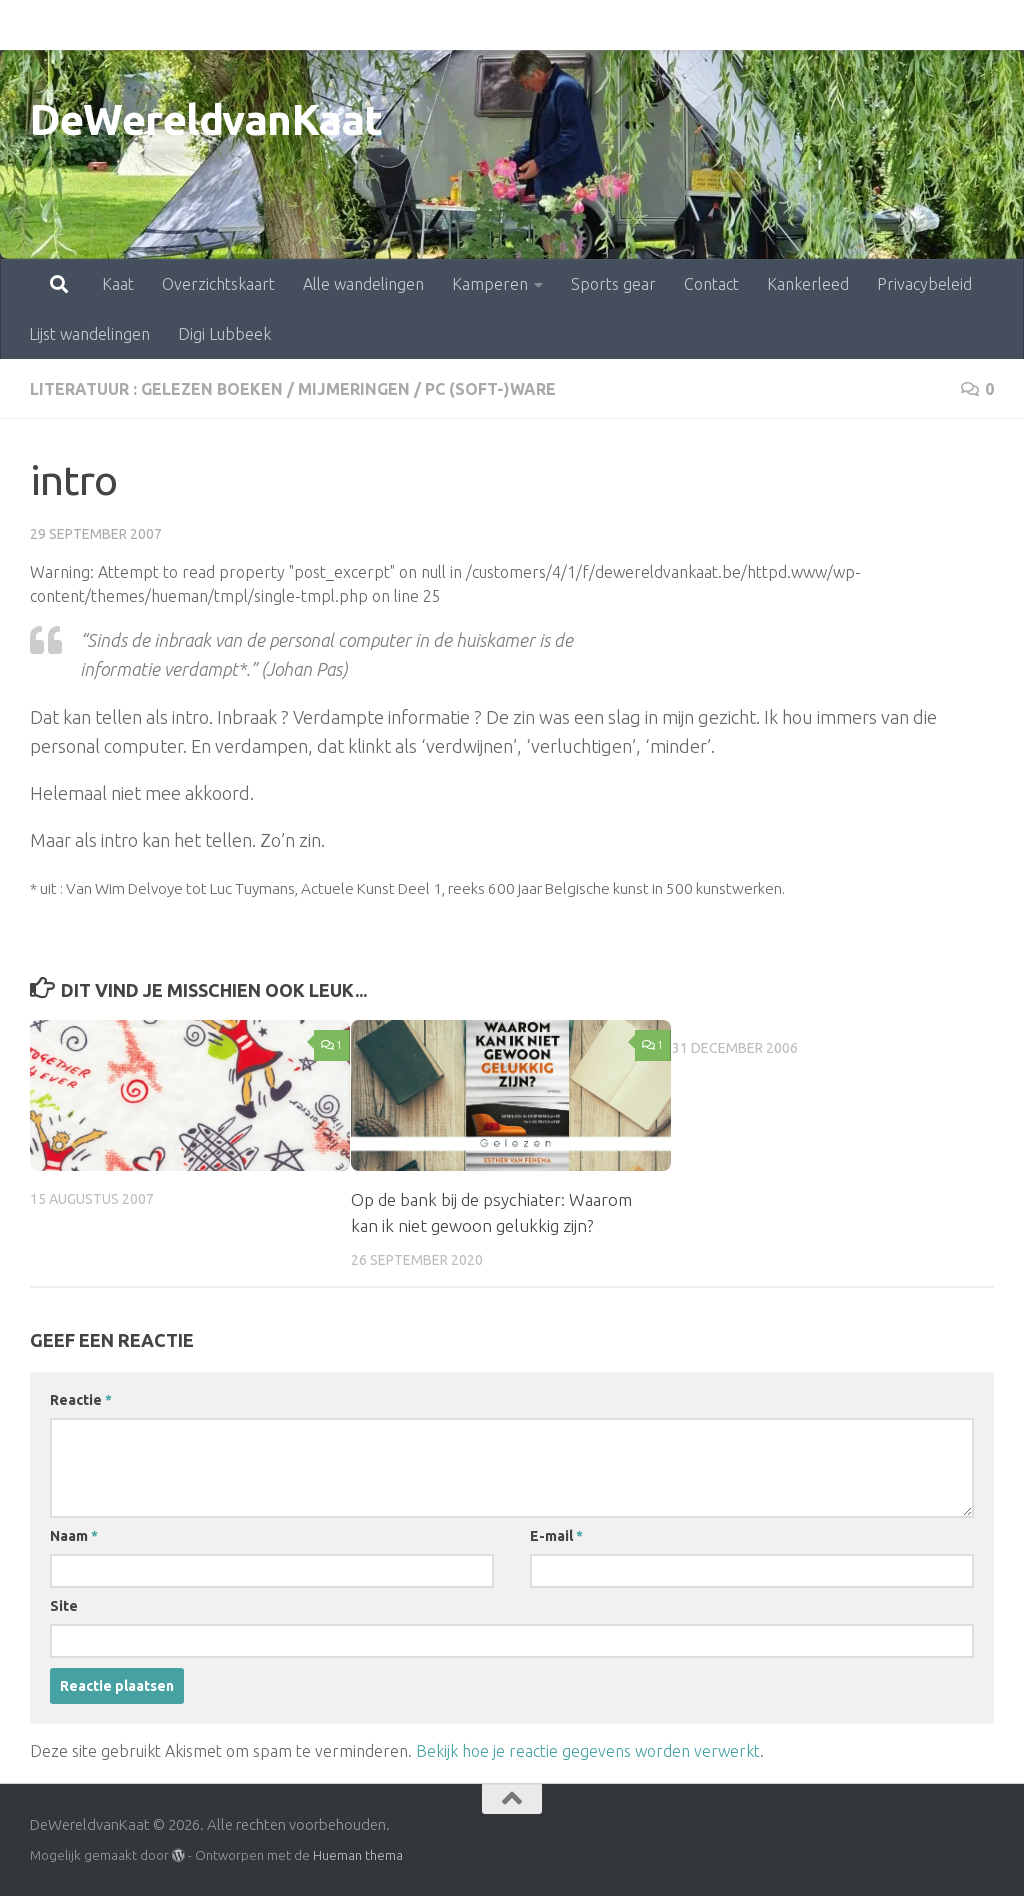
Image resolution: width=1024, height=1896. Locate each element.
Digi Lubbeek (224, 334)
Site (64, 1606)
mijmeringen (354, 389)
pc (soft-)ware (490, 389)
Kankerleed (720, 25)
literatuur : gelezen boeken (156, 389)
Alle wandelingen (275, 25)
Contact (623, 25)
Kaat (30, 25)
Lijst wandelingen (89, 334)
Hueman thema (358, 1855)
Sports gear (525, 25)
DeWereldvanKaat (206, 119)
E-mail (556, 1536)
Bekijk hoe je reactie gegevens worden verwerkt (588, 1751)
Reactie (81, 1400)
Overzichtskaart (130, 25)
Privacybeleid (836, 25)
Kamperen (402, 25)
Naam (74, 1536)
